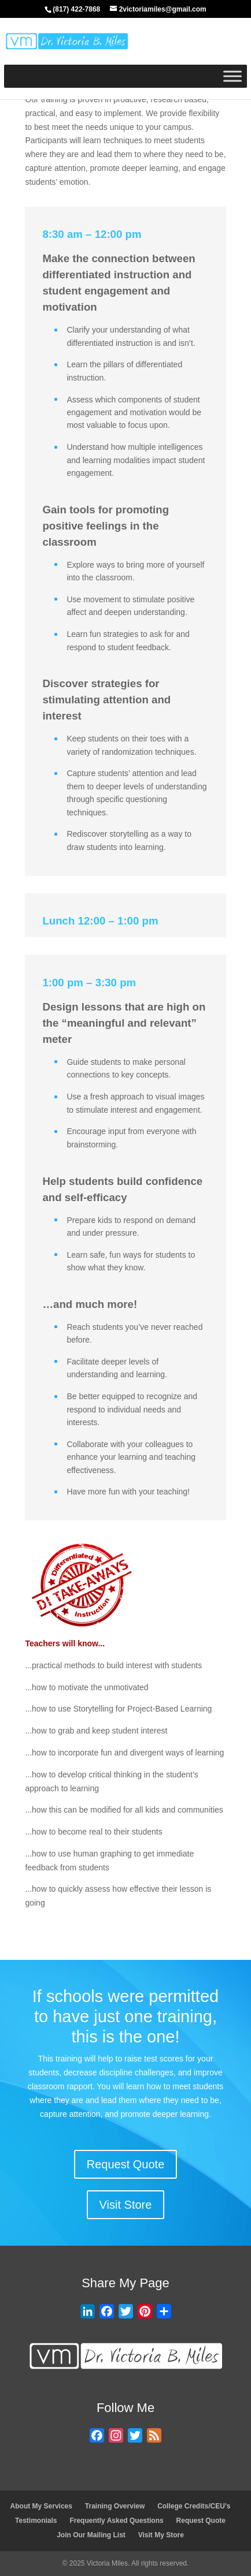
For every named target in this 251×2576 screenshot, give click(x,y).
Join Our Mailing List (91, 2535)
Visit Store (125, 2204)
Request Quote (126, 2164)
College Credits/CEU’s (193, 2506)
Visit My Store (161, 2535)
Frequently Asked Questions (116, 2521)
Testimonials (36, 2521)
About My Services (41, 2506)
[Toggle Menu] (232, 75)
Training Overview (115, 2506)
